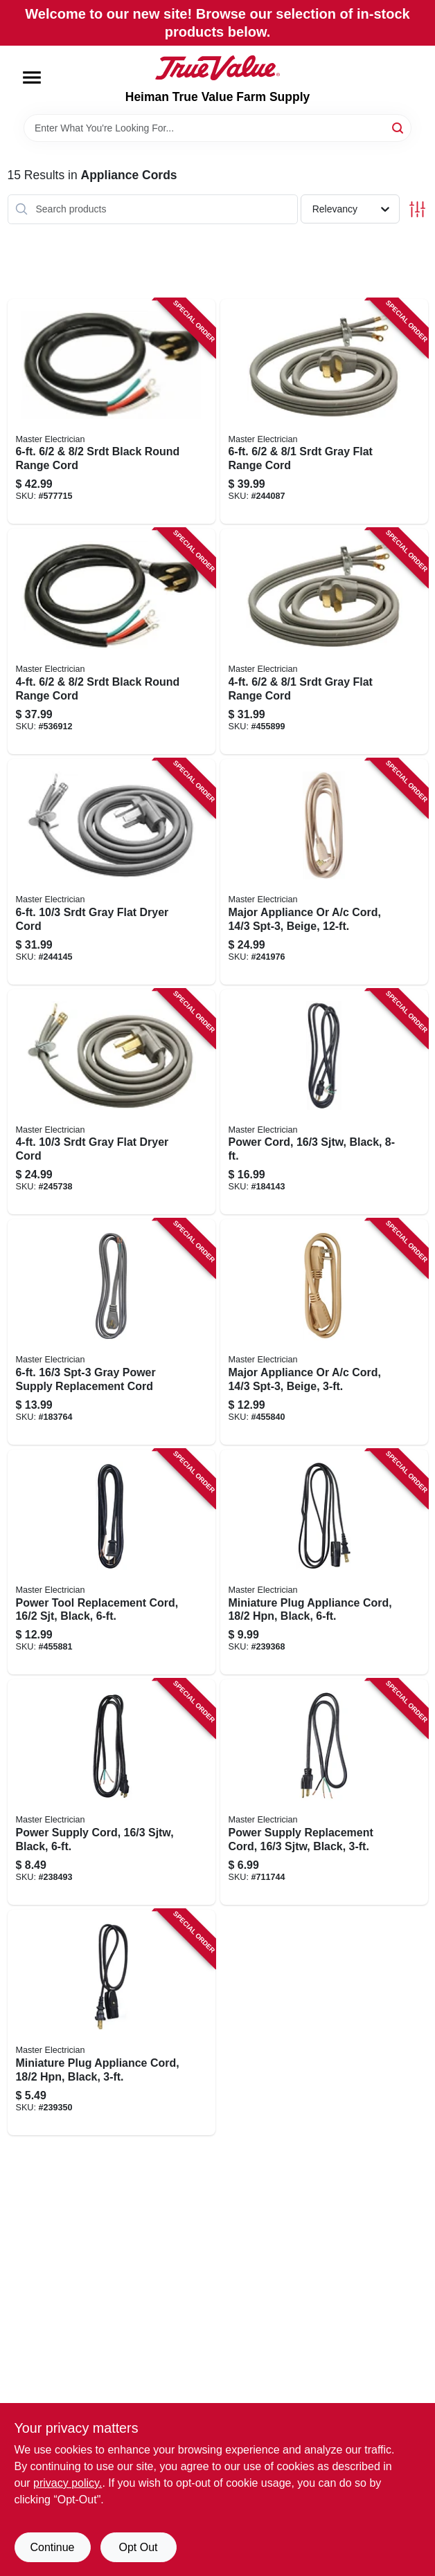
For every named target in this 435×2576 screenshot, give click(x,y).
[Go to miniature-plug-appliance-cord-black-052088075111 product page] (111, 2022)
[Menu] (32, 77)
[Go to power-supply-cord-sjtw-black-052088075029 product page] (111, 1792)
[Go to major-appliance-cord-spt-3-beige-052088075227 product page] (324, 872)
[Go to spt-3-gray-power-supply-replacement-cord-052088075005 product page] (111, 1332)
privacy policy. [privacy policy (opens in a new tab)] (67, 2483)
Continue (52, 2547)
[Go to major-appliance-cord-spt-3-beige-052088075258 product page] (324, 1332)
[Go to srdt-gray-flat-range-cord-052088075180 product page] (324, 411)
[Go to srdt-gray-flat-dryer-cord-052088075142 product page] (111, 872)
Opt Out (137, 2547)
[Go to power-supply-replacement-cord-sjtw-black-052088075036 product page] (324, 1792)
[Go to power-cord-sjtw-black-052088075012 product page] (324, 1102)
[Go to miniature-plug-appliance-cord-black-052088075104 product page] (324, 1562)
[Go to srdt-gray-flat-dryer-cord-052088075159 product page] (111, 1102)
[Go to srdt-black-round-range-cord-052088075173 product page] (111, 641)
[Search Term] (217, 128)
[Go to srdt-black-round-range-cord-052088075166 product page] (111, 411)
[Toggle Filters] (417, 209)
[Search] (399, 127)
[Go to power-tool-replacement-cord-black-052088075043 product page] (111, 1562)
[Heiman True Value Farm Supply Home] (217, 67)
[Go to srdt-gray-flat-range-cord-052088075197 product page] (324, 641)
